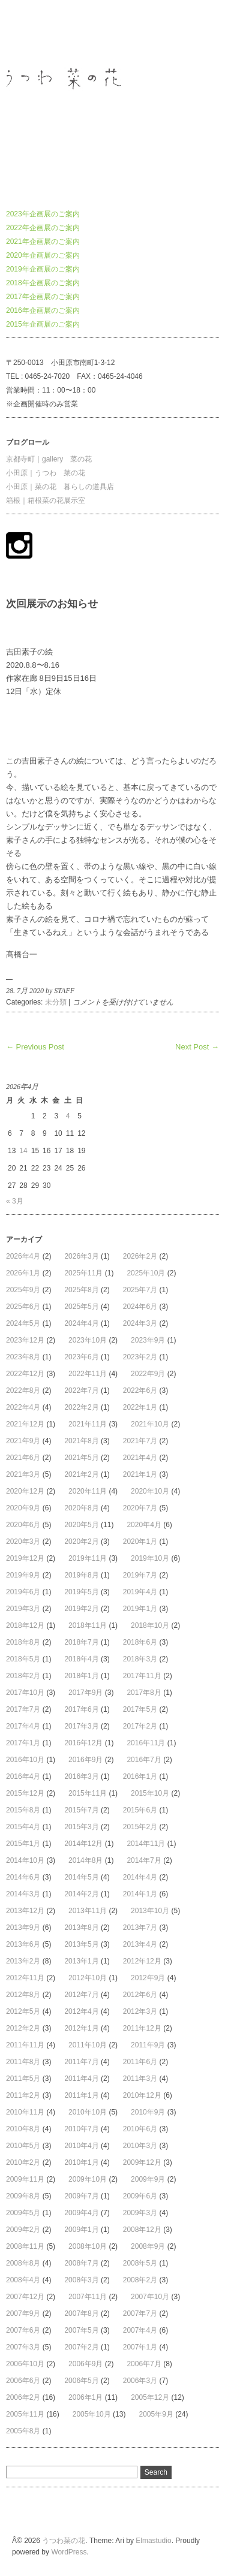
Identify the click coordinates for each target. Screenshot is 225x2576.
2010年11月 (25, 2112)
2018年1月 (81, 1676)
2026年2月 (140, 1256)
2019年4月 (140, 1592)
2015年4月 (23, 1827)
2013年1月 (81, 1961)
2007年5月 (81, 2330)
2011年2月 (23, 2095)
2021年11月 (87, 1424)
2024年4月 (81, 1323)
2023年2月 (140, 1357)
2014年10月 (25, 1860)
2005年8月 (23, 2431)
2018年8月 (23, 1642)
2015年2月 (140, 1827)
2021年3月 (23, 1474)
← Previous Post (35, 1046)
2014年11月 (146, 1843)
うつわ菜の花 (27, 32)
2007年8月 (81, 2313)
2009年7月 (81, 2196)
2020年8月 (81, 1508)
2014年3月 (23, 1894)
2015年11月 (87, 1793)
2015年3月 (81, 1827)
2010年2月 (23, 2162)
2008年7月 (81, 2263)
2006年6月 (23, 2380)
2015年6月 (140, 1810)
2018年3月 (140, 1659)
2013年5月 (81, 1944)
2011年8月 (23, 2062)
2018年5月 (23, 1659)
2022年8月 (23, 1390)
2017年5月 (140, 1709)
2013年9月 (23, 1927)
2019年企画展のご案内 (43, 269)
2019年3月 (23, 1608)
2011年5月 (23, 2078)
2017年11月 (142, 1676)
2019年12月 (25, 1558)
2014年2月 (81, 1894)
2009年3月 (140, 2213)
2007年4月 (140, 2330)
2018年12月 (25, 1625)
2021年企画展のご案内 (43, 241)
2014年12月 (83, 1843)
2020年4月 (144, 1525)
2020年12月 (25, 1491)
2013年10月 (150, 1911)
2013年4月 (140, 1944)
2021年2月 (81, 1474)
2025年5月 (81, 1306)
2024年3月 (140, 1323)
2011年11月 (25, 2045)
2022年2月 (81, 1407)
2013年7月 (140, 1927)
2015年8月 (23, 1810)
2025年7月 (140, 1290)
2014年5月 (81, 1877)
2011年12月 (142, 2028)
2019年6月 (23, 1592)
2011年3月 (140, 2078)
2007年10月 (150, 2297)
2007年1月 (140, 2347)
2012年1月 (81, 2028)
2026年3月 (81, 1256)
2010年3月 (140, 2145)
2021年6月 (23, 1457)
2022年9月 (148, 1374)
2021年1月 (140, 1474)
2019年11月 (87, 1558)
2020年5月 (81, 1525)
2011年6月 (140, 2062)
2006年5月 (81, 2380)
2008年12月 (142, 2229)
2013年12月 (25, 1911)
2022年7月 (81, 1390)
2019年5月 (81, 1592)
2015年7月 (81, 1810)
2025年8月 (81, 1290)
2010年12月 (142, 2095)
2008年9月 (148, 2246)
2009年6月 (140, 2196)
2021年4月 (140, 1457)
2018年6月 (140, 1642)
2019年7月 (140, 1575)
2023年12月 (25, 1340)
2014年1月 (140, 1894)
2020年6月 (23, 1525)
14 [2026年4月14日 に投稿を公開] (23, 1151)
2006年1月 (85, 2397)
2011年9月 (148, 2045)
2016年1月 (140, 1776)
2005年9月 (156, 2414)
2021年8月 (81, 1441)
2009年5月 (23, 2213)
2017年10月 (25, 1692)
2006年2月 (23, 2397)
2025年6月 (23, 1306)
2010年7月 (81, 2129)
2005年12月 (150, 2397)
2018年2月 (23, 1676)
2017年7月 (23, 1709)
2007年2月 (81, 2347)
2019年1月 (140, 1608)
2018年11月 (87, 1625)
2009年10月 (87, 2179)
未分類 (56, 1002)
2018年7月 (81, 1642)
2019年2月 (81, 1608)
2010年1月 (81, 2162)
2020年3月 (23, 1541)
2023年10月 (87, 1340)
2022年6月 (140, 1390)
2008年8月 (23, 2263)
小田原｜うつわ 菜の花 (45, 473)
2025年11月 (83, 1273)
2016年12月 (83, 1743)
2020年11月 (87, 1491)
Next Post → (197, 1046)
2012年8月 (23, 1994)
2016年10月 (25, 1759)
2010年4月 (81, 2145)
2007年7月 (140, 2313)
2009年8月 (23, 2196)
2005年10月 (92, 2414)
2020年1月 (140, 1541)
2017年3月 (81, 1726)
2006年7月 (144, 2364)
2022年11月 (87, 1374)
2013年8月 (81, 1927)
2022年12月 (25, 1374)
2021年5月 (81, 1457)
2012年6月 (140, 1994)
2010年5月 (23, 2145)
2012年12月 (142, 1961)
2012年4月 (81, 2011)
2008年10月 (87, 2246)
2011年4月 (81, 2078)
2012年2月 (23, 2028)
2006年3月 (140, 2380)
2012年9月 (148, 1978)
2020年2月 (81, 1541)
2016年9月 (85, 1759)
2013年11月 (87, 1911)
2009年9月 (148, 2179)
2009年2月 (23, 2229)
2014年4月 (140, 1877)
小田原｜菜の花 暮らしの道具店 (60, 486)
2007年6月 (23, 2330)
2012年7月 (81, 1994)
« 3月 (14, 1201)
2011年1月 (81, 2095)
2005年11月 (25, 2414)
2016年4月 (23, 1776)
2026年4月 (23, 1256)
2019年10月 (150, 1558)
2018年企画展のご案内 (43, 283)
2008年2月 (140, 2280)
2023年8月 (23, 1357)
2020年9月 (23, 1508)
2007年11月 (87, 2297)
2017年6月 (81, 1709)
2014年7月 (144, 1860)
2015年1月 (23, 1843)
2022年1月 (140, 1407)
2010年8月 (23, 2129)
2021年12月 (25, 1424)
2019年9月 (23, 1575)
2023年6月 (81, 1357)
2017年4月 (23, 1726)
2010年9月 (148, 2112)
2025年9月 (23, 1290)
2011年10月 (87, 2045)
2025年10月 (146, 1273)
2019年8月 (81, 1575)
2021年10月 (150, 1424)
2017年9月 (85, 1692)
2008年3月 (81, 2280)
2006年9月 (85, 2364)
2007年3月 (23, 2347)
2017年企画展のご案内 (43, 296)
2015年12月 (25, 1793)
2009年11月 (25, 2179)
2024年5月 (23, 1323)
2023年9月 (148, 1340)
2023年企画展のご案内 (43, 214)
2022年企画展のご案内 (43, 228)
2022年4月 (23, 1407)
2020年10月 (150, 1491)
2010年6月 (140, 2129)
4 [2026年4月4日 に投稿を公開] (68, 1116)
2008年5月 (140, 2263)
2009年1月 (81, 2229)
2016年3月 (81, 1776)
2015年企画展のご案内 (43, 324)
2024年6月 (140, 1306)
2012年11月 (25, 1978)
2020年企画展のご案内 (43, 255)
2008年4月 (23, 2280)
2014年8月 (85, 1860)
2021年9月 (23, 1441)
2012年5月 (23, 2011)
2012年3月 (140, 2011)
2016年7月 (144, 1759)
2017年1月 (23, 1743)
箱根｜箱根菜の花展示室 (45, 500)
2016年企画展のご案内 (43, 310)
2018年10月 (150, 1625)
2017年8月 (144, 1692)
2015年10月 (150, 1793)
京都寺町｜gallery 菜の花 (49, 459)
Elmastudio (153, 2540)
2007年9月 (23, 2313)
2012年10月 (87, 1978)
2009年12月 (142, 2162)
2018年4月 (81, 1659)
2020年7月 (140, 1508)
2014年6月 (23, 1877)
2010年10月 (87, 2112)
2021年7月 (140, 1441)
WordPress (68, 2552)
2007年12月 (25, 2297)
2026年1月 (23, 1273)
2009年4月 (81, 2213)
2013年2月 (23, 1961)
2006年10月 (25, 2364)
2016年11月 (146, 1743)
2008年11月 (25, 2246)
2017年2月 (140, 1726)
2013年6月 (23, 1944)
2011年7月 (81, 2062)
